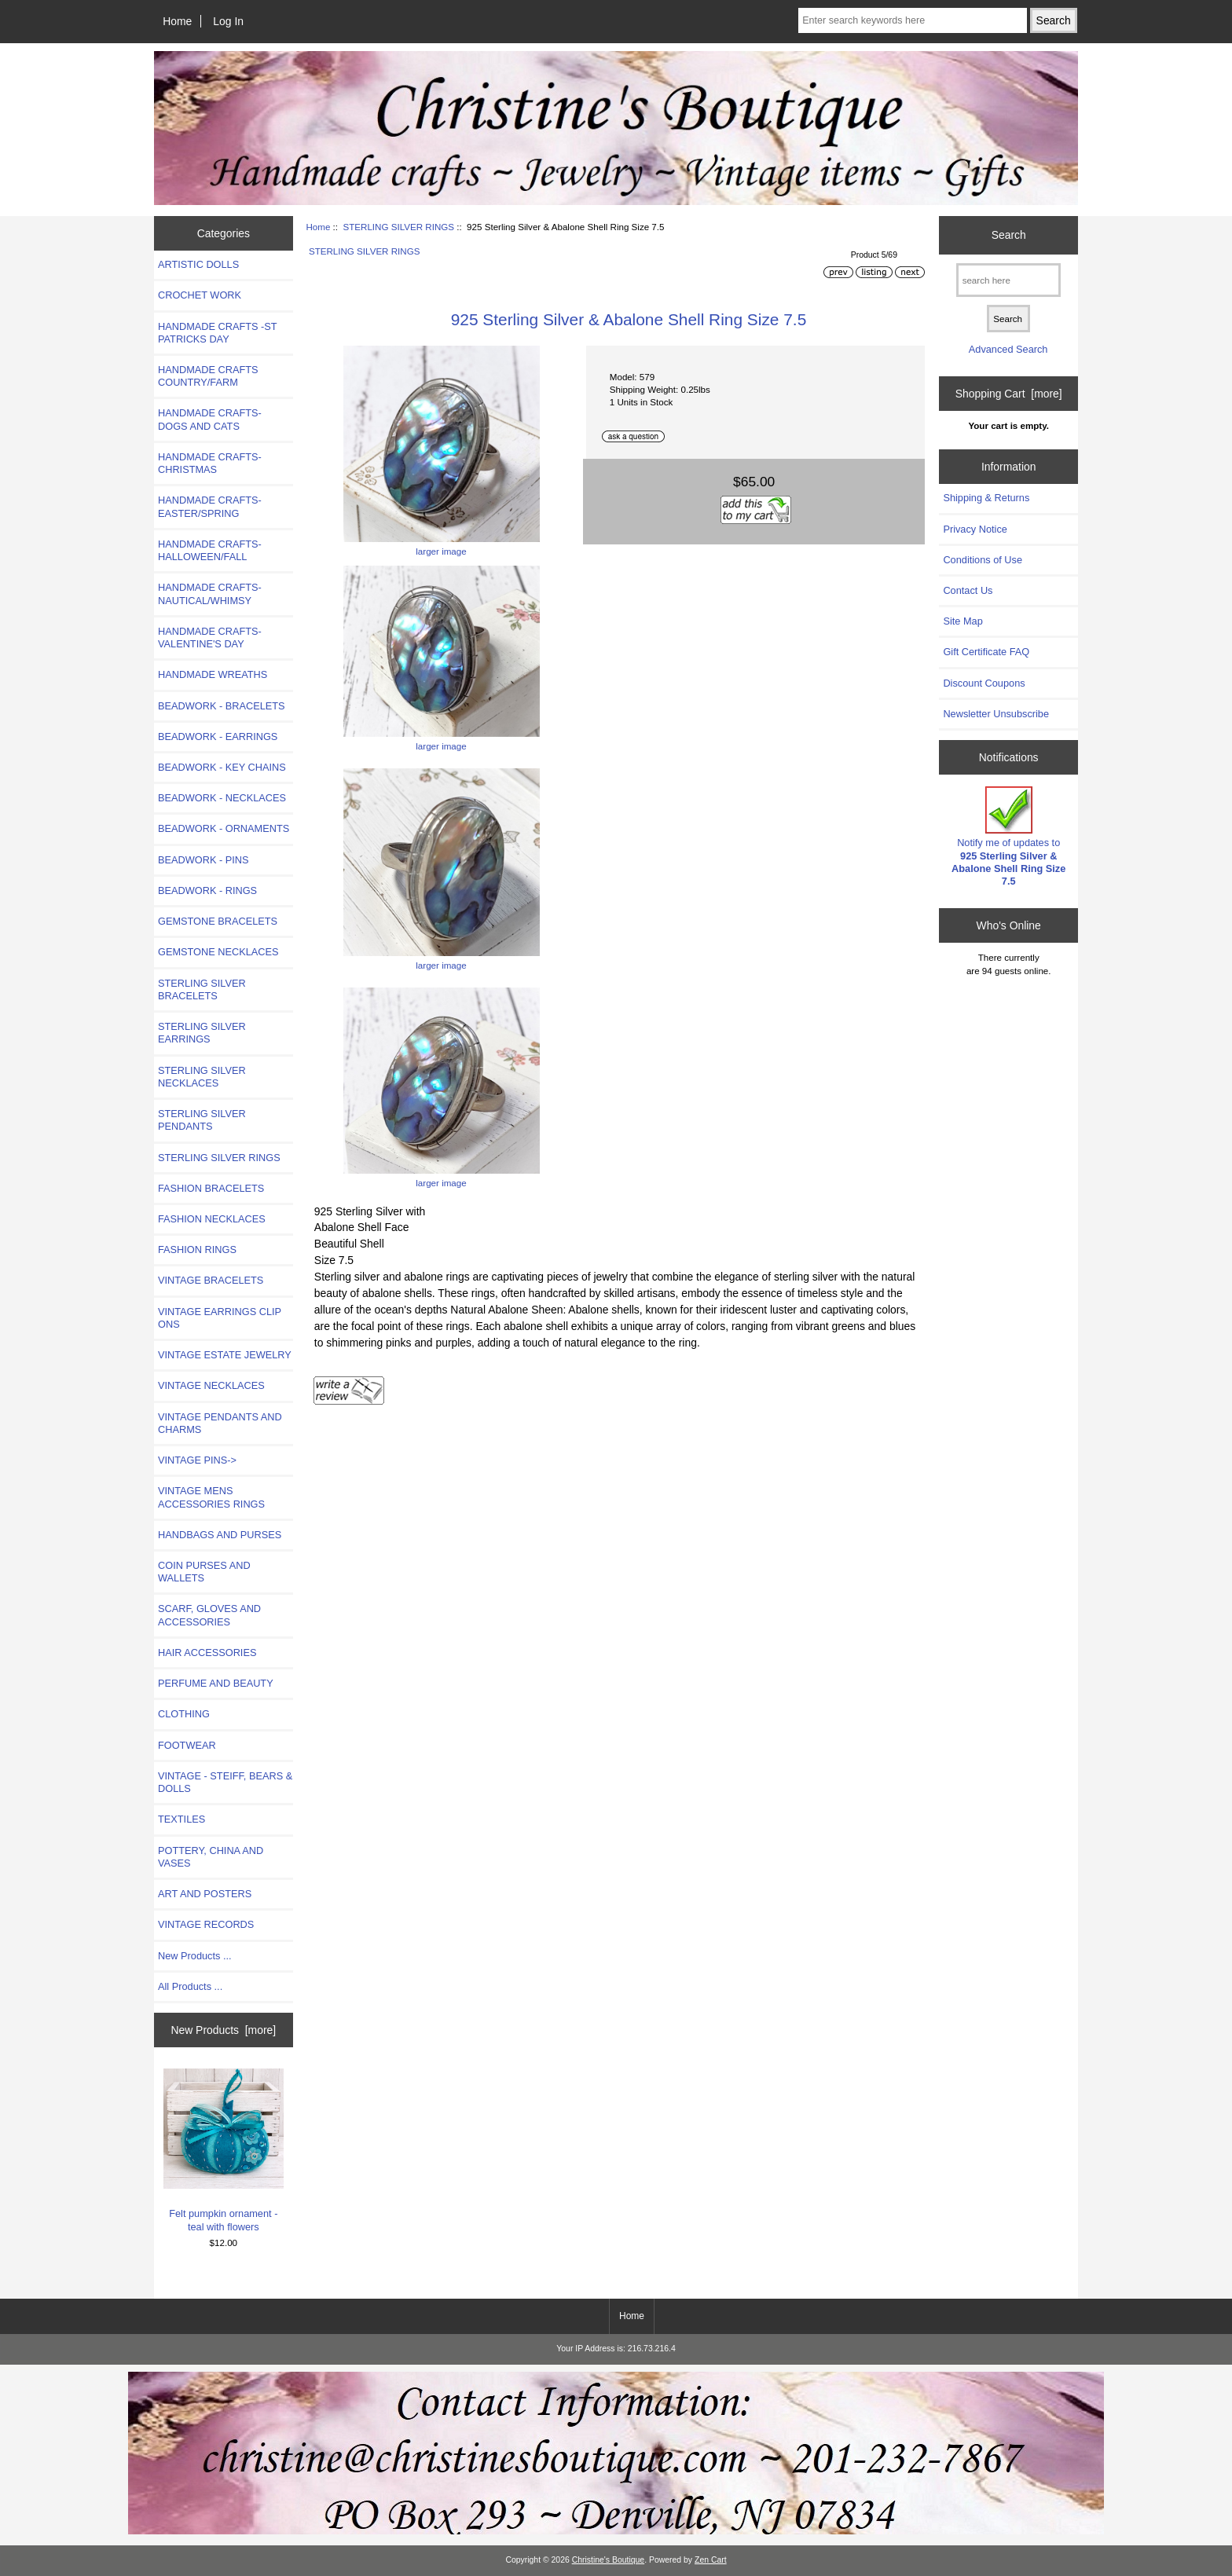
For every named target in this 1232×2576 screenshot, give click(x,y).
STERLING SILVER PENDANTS (202, 1120)
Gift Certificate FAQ (986, 652)
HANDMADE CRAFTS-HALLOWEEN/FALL (210, 550)
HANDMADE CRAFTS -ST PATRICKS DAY (217, 333)
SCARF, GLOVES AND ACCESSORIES (209, 1615)
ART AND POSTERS (204, 1894)
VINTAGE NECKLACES (211, 1385)
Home (177, 21)
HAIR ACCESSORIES (207, 1652)
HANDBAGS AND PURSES (219, 1535)
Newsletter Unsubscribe (996, 714)
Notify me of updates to (1008, 836)
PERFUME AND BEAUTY (215, 1683)
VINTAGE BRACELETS (210, 1280)
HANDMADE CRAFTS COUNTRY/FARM (208, 376)
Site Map (962, 621)
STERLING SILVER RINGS (398, 227)
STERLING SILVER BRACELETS (202, 989)
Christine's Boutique (608, 2560)
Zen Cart (711, 2560)
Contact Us (967, 590)
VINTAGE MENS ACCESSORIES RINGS (211, 1497)
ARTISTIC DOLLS (198, 264)
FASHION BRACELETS (211, 1188)
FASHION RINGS (197, 1249)
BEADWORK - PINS (203, 860)
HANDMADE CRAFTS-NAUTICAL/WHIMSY (210, 593)
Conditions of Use (982, 560)
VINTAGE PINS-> (197, 1460)
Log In (228, 21)
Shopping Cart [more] (1008, 393)
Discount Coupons (984, 683)
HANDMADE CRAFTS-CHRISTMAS (210, 463)
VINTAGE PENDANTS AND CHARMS (220, 1423)
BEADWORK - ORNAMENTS (223, 828)
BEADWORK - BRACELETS (221, 706)
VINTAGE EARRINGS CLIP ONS (219, 1318)
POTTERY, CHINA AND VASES (210, 1857)
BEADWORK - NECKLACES (222, 798)
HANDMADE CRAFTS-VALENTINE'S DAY (210, 637)
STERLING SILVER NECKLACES (202, 1076)
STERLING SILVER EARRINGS (202, 1033)
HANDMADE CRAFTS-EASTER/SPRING (210, 506)
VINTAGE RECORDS (206, 1924)
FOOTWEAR (187, 1745)
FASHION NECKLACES (212, 1219)
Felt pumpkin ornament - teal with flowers (223, 2150)
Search (1009, 235)
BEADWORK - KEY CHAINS (222, 767)
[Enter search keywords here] (912, 20)
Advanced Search (1008, 349)
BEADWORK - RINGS (207, 890)
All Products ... (190, 1986)
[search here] (1008, 280)
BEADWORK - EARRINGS (217, 736)
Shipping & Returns (986, 498)
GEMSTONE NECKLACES (218, 952)
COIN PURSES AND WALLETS (204, 1571)
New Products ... (195, 1956)
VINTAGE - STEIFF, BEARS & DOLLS (225, 1782)
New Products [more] (223, 2030)
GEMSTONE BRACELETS (217, 921)
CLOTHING (184, 1714)
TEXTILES (181, 1819)
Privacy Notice (974, 529)
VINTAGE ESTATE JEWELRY (225, 1355)
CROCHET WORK (199, 295)
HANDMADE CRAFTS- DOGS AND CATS (210, 419)
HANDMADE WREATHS (212, 674)
